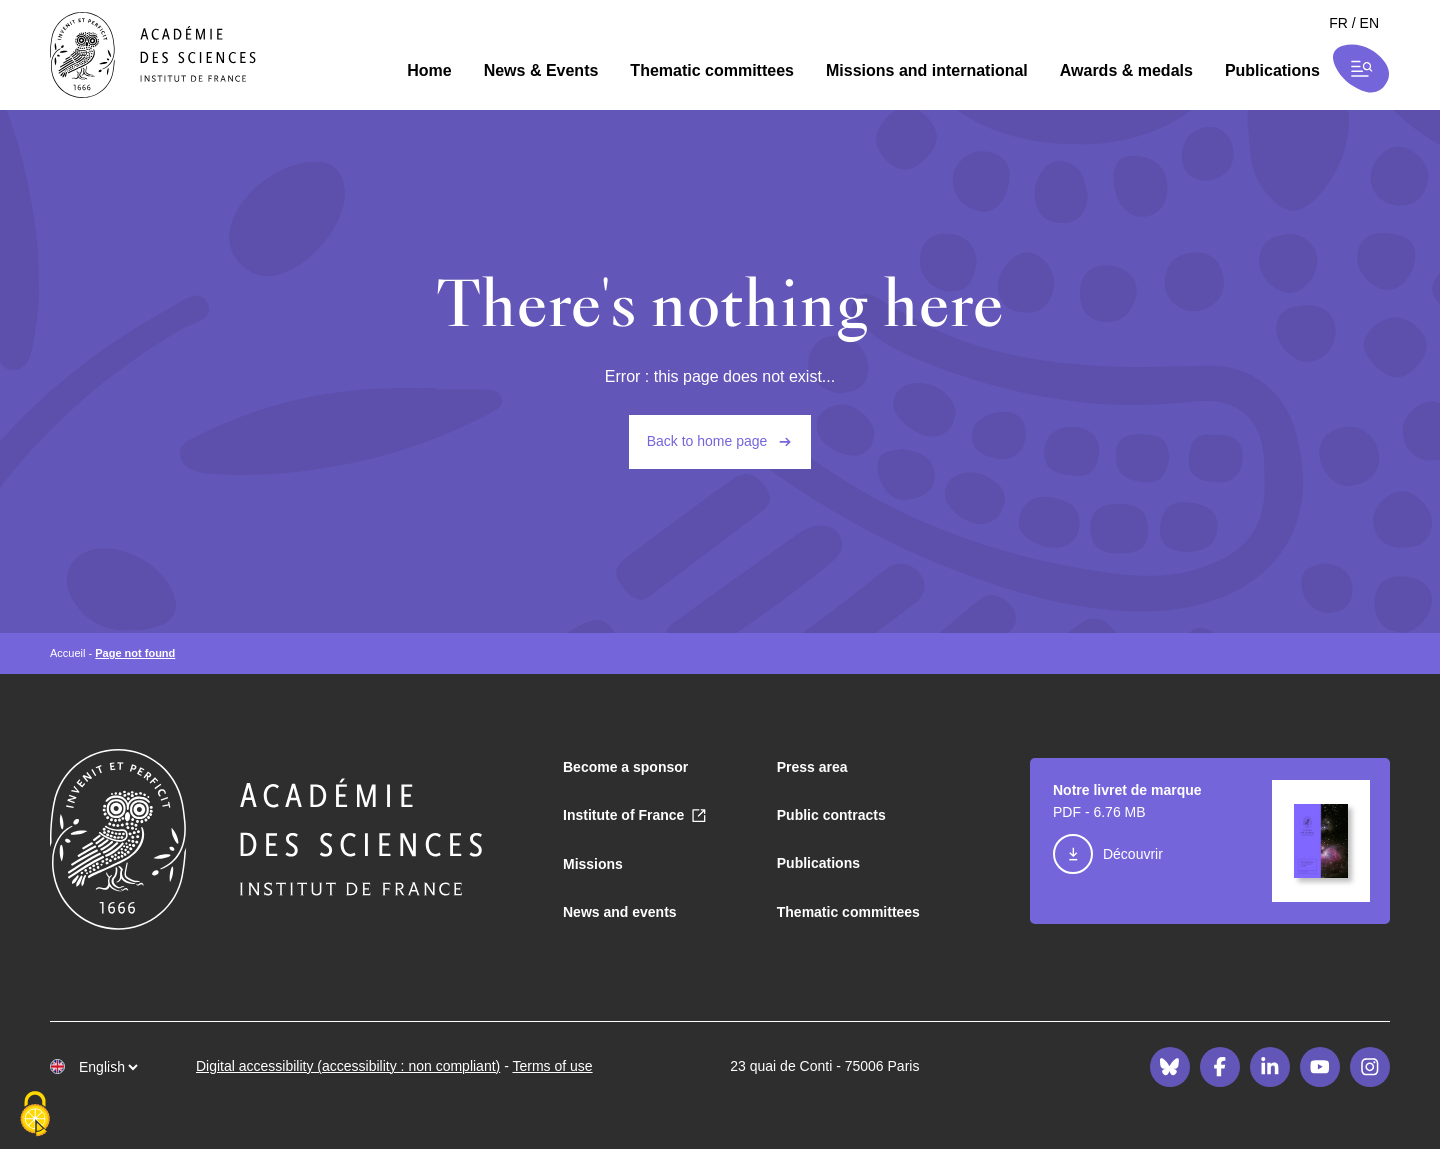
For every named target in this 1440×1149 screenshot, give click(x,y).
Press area (812, 767)
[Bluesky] (1170, 1067)
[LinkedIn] (1270, 1067)
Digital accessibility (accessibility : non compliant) (348, 1066)
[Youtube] (1320, 1067)
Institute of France (623, 815)
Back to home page (707, 441)
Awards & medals (1126, 70)
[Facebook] (1220, 1067)
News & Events (541, 70)
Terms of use (552, 1066)
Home (429, 70)
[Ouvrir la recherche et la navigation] (1361, 68)
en (1369, 23)
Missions (593, 864)
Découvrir (1133, 854)
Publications (1272, 70)
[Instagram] (1370, 1067)
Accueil (67, 653)
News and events (620, 912)
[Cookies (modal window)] (35, 1115)
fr (1338, 23)
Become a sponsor (625, 767)
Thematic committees (712, 70)
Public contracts (831, 815)
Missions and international (927, 70)
